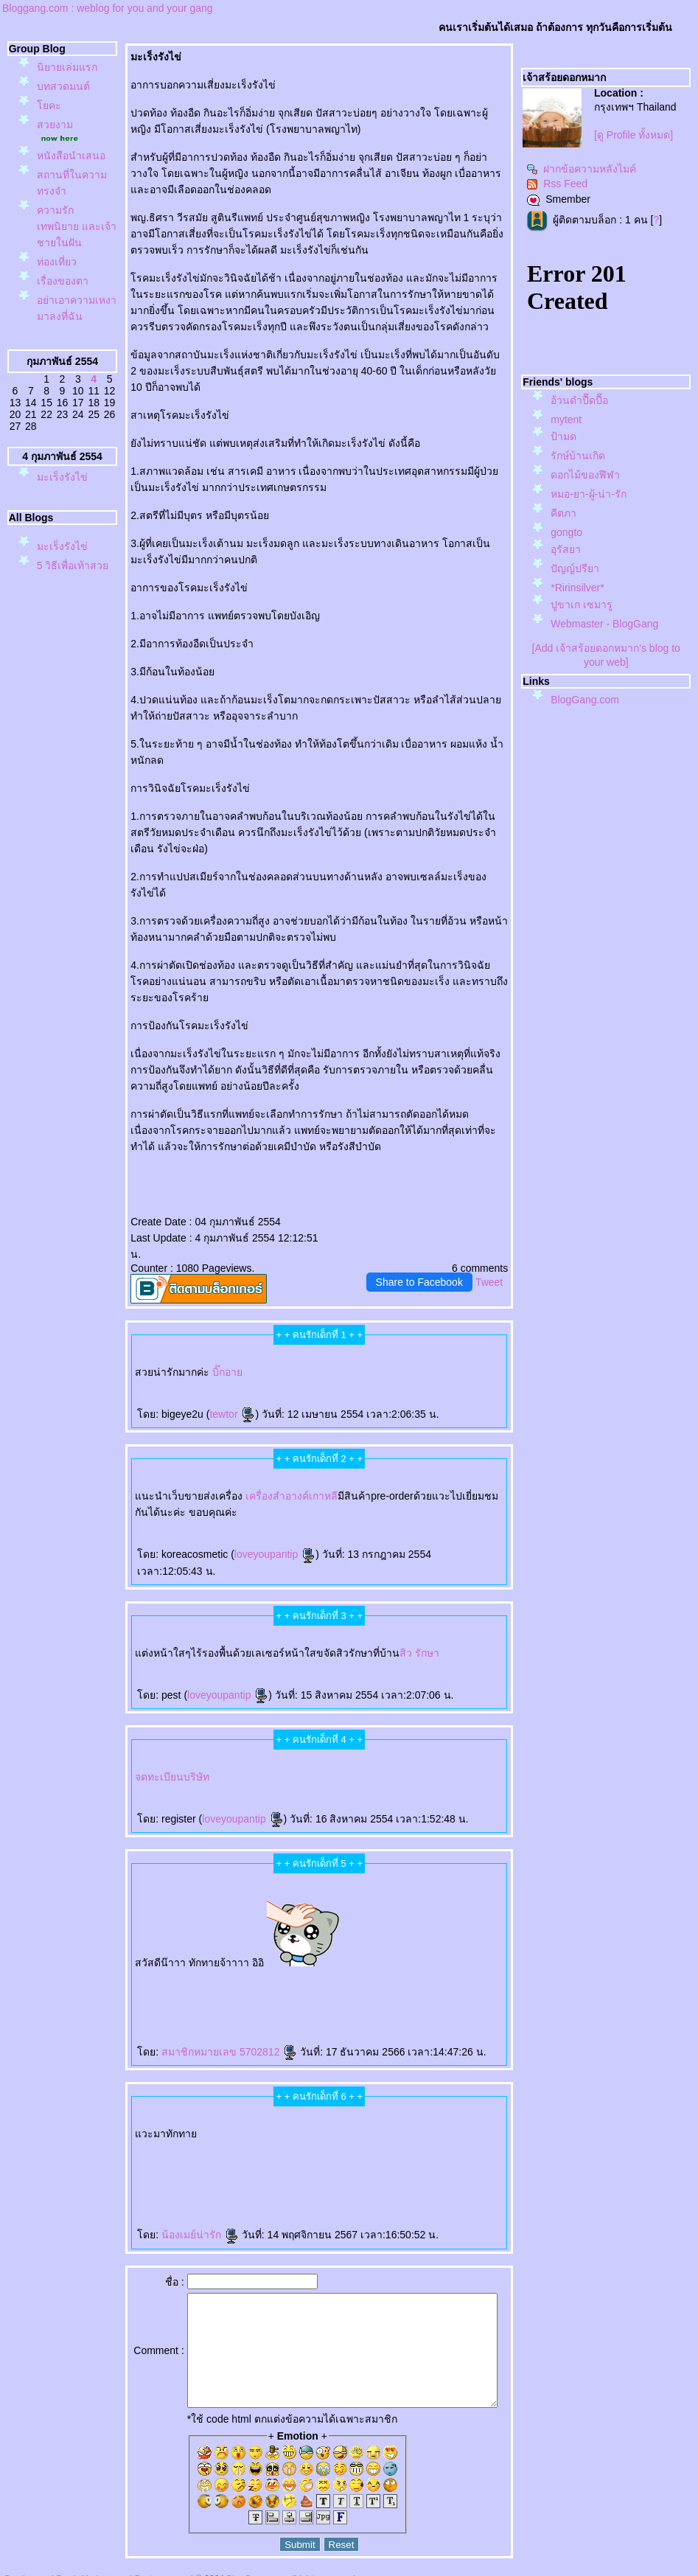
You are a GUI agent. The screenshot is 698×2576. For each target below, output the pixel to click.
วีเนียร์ (365, 2141)
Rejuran (276, 1958)
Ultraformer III (138, 2118)
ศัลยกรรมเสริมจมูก (457, 1958)
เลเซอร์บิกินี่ (447, 2104)
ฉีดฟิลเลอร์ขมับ (414, 2104)
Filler (127, 1970)
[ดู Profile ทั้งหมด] (633, 135)
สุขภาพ (162, 1982)
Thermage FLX (167, 1970)
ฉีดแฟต (269, 1970)
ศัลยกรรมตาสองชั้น (421, 1933)
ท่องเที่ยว (57, 310)
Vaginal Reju (338, 1947)
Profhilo (288, 2104)
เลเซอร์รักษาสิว (407, 2141)
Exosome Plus (261, 1947)
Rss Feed (556, 183)
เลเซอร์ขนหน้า (364, 2104)
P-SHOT (195, 2104)
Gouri (284, 1958)
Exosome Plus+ (278, 1947)
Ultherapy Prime (273, 2104)
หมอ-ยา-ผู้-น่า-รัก (589, 494)
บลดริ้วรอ (422, 2129)
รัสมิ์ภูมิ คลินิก (373, 1933)
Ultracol (400, 1947)
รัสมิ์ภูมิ (359, 1933)
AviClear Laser (378, 2141)
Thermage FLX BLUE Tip (468, 2104)
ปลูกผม (434, 2118)
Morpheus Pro (177, 1947)
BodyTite (398, 1970)
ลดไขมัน (450, 1970)
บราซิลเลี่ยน (283, 2118)
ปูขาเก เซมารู (582, 604)
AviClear (392, 2141)
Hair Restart (179, 2129)
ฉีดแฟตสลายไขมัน (299, 1970)
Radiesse (386, 1958)
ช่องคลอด (313, 1947)
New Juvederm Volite (367, 1958)
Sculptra (415, 1958)
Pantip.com (26, 2568)
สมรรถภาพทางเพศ (212, 2104)
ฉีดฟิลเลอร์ (138, 1970)
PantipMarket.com (92, 2568)
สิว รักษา (399, 1620)
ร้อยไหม (169, 1958)
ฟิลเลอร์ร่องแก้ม (251, 2141)
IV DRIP (383, 2118)
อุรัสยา (566, 549)
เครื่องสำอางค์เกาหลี (271, 1480)
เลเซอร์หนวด (139, 2153)
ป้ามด (563, 436)
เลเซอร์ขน (313, 2118)
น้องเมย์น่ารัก (179, 2202)
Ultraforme (154, 2118)
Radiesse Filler (400, 1958)
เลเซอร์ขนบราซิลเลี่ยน (262, 2118)
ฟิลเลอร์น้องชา (254, 2104)
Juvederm (330, 1958)
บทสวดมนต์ (63, 102)
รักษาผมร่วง (154, 2129)
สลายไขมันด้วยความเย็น (363, 1970)
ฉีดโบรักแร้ (410, 2118)
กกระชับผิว (192, 1947)
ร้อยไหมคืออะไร (186, 1958)
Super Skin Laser (468, 1947)
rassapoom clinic (345, 1933)
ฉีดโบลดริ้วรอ (439, 2129)
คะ (49, 122)
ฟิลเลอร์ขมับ (431, 2104)
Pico (201, 2141)
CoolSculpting (340, 1970)
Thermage (152, 1970)
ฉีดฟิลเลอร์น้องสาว (304, 2104)
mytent (566, 419)
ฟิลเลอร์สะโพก (441, 1933)
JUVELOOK (214, 1958)
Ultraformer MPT (170, 2118)
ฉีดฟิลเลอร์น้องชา (233, 2104)
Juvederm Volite (346, 1958)
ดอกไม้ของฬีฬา (585, 475)
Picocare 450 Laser (152, 1958)
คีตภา (563, 513)
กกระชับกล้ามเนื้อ (252, 1970)
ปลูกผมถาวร (224, 2129)
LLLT (443, 2118)
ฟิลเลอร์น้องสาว (325, 2104)
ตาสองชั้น (388, 1933)
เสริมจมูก (439, 1958)
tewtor (212, 1398)
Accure (126, 2153)
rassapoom (328, 1933)
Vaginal (325, 1947)
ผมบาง (118, 2129)
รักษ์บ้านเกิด (578, 456)
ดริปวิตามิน (396, 2118)
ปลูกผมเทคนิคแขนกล (134, 2129)
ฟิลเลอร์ (119, 1970)
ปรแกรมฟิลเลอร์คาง (228, 1947)
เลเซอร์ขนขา (298, 2118)
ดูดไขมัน (409, 1970)
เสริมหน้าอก (306, 2129)
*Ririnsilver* (577, 587)
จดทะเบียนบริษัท (152, 1744)
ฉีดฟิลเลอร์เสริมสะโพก (141, 1947)
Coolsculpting (142, 2141)
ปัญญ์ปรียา (575, 568)
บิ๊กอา (207, 1356)
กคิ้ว (294, 2129)
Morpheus (161, 1947)
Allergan (421, 1947)
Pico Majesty (212, 2141)
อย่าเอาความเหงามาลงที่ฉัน (66, 365)
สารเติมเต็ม (228, 1958)
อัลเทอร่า (343, 2129)
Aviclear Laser (369, 2118)
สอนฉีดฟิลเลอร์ (126, 1982)
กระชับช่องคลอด (297, 1947)
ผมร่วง (167, 2129)
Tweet (489, 1266)
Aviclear (356, 2118)
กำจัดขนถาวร (236, 2153)
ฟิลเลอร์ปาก (406, 2129)
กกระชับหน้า (451, 2153)
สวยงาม (55, 141)
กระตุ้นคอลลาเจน (313, 1958)
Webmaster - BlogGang (604, 624)
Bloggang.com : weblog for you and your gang (107, 8)
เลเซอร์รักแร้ (201, 2153)
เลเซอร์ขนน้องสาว (345, 2104)
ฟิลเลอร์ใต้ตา (387, 1947)
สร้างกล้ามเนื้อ (435, 1970)
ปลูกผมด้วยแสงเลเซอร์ (460, 2118)
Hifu (426, 2153)
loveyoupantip (254, 1538)
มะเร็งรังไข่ (62, 554)
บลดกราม (218, 2118)
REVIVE (241, 1958)
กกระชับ (183, 1970)
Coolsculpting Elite (124, 2141)
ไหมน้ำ (410, 1947)
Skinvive (179, 2153)
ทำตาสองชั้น (402, 1933)
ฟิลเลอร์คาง (208, 1947)
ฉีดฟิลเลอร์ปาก (389, 2129)
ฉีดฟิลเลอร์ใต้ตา (369, 1947)
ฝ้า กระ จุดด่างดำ (131, 1958)
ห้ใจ (153, 1982)
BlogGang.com (585, 700)
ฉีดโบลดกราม (202, 2118)
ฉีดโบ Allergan (450, 1947)
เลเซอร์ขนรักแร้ (219, 2153)
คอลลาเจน (295, 1958)
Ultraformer (186, 2118)
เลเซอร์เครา (155, 2153)
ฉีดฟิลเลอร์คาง (381, 2104)
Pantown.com (162, 2568)
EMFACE (221, 1970)
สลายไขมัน (281, 1970)
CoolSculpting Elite (321, 1970)
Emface (168, 2153)
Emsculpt (420, 1970)
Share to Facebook (419, 1266)
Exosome (246, 1947)
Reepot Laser (393, 2153)
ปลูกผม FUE (476, 1958)
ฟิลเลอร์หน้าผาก (329, 2118)
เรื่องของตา (62, 329)
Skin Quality (352, 1947)
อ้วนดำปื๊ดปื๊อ (579, 400)
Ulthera (210, 1970)
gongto (566, 532)
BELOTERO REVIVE (258, 1958)
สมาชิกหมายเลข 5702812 (208, 2019)
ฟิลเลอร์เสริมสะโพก (462, 1933)
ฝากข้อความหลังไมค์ (581, 169)
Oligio (343, 2141)
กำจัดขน (251, 2153)
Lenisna (202, 1958)
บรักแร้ (423, 2118)
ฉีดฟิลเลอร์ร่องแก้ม (272, 2141)
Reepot (407, 2153)
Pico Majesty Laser (231, 2141)
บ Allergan (434, 1947)
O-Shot (345, 2118)
